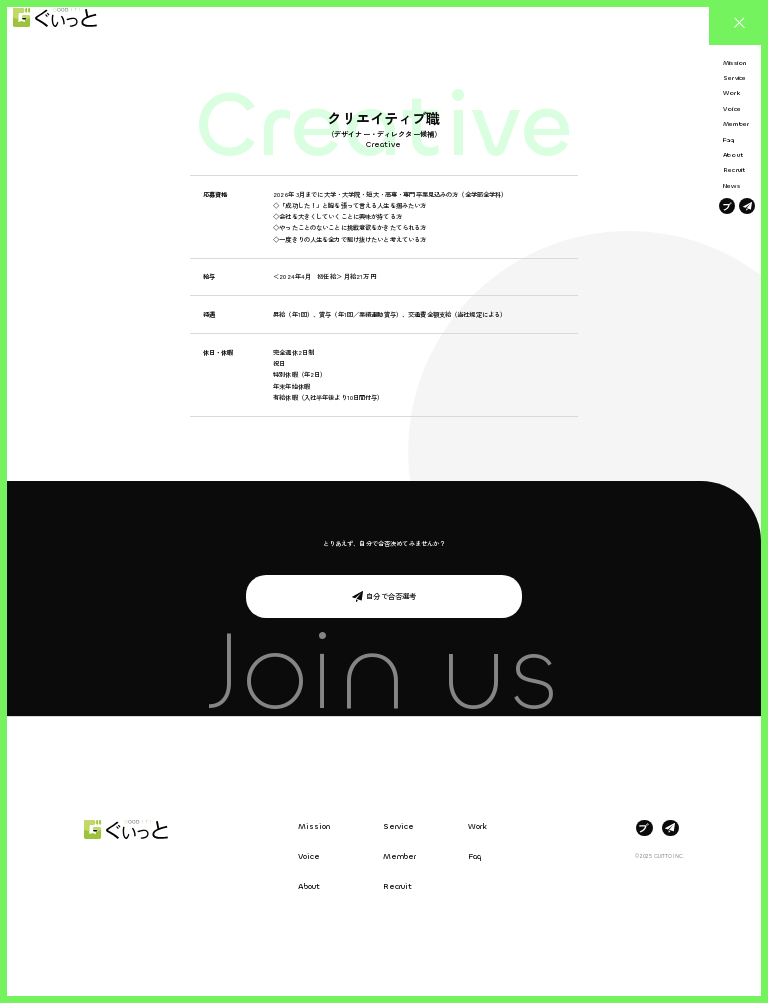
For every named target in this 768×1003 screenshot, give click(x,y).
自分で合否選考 (391, 596)
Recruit (398, 886)
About (309, 886)
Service (399, 826)
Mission (314, 826)
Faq (474, 856)
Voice (309, 856)
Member (400, 856)
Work (478, 826)
